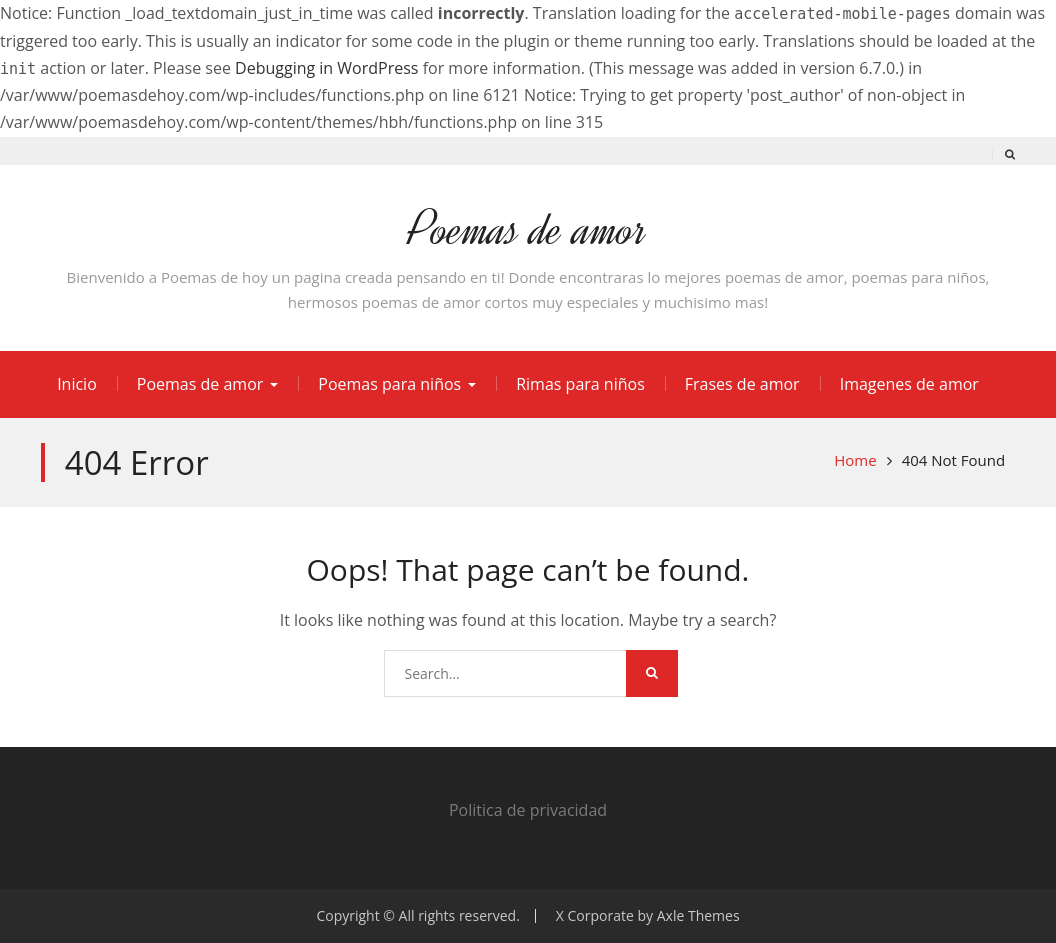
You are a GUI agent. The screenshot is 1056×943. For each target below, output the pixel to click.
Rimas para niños (580, 384)
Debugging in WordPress (326, 68)
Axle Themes (698, 915)
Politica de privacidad (528, 810)
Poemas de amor (527, 229)
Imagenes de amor (909, 384)
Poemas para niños (389, 384)
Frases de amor (742, 384)
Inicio (77, 384)
